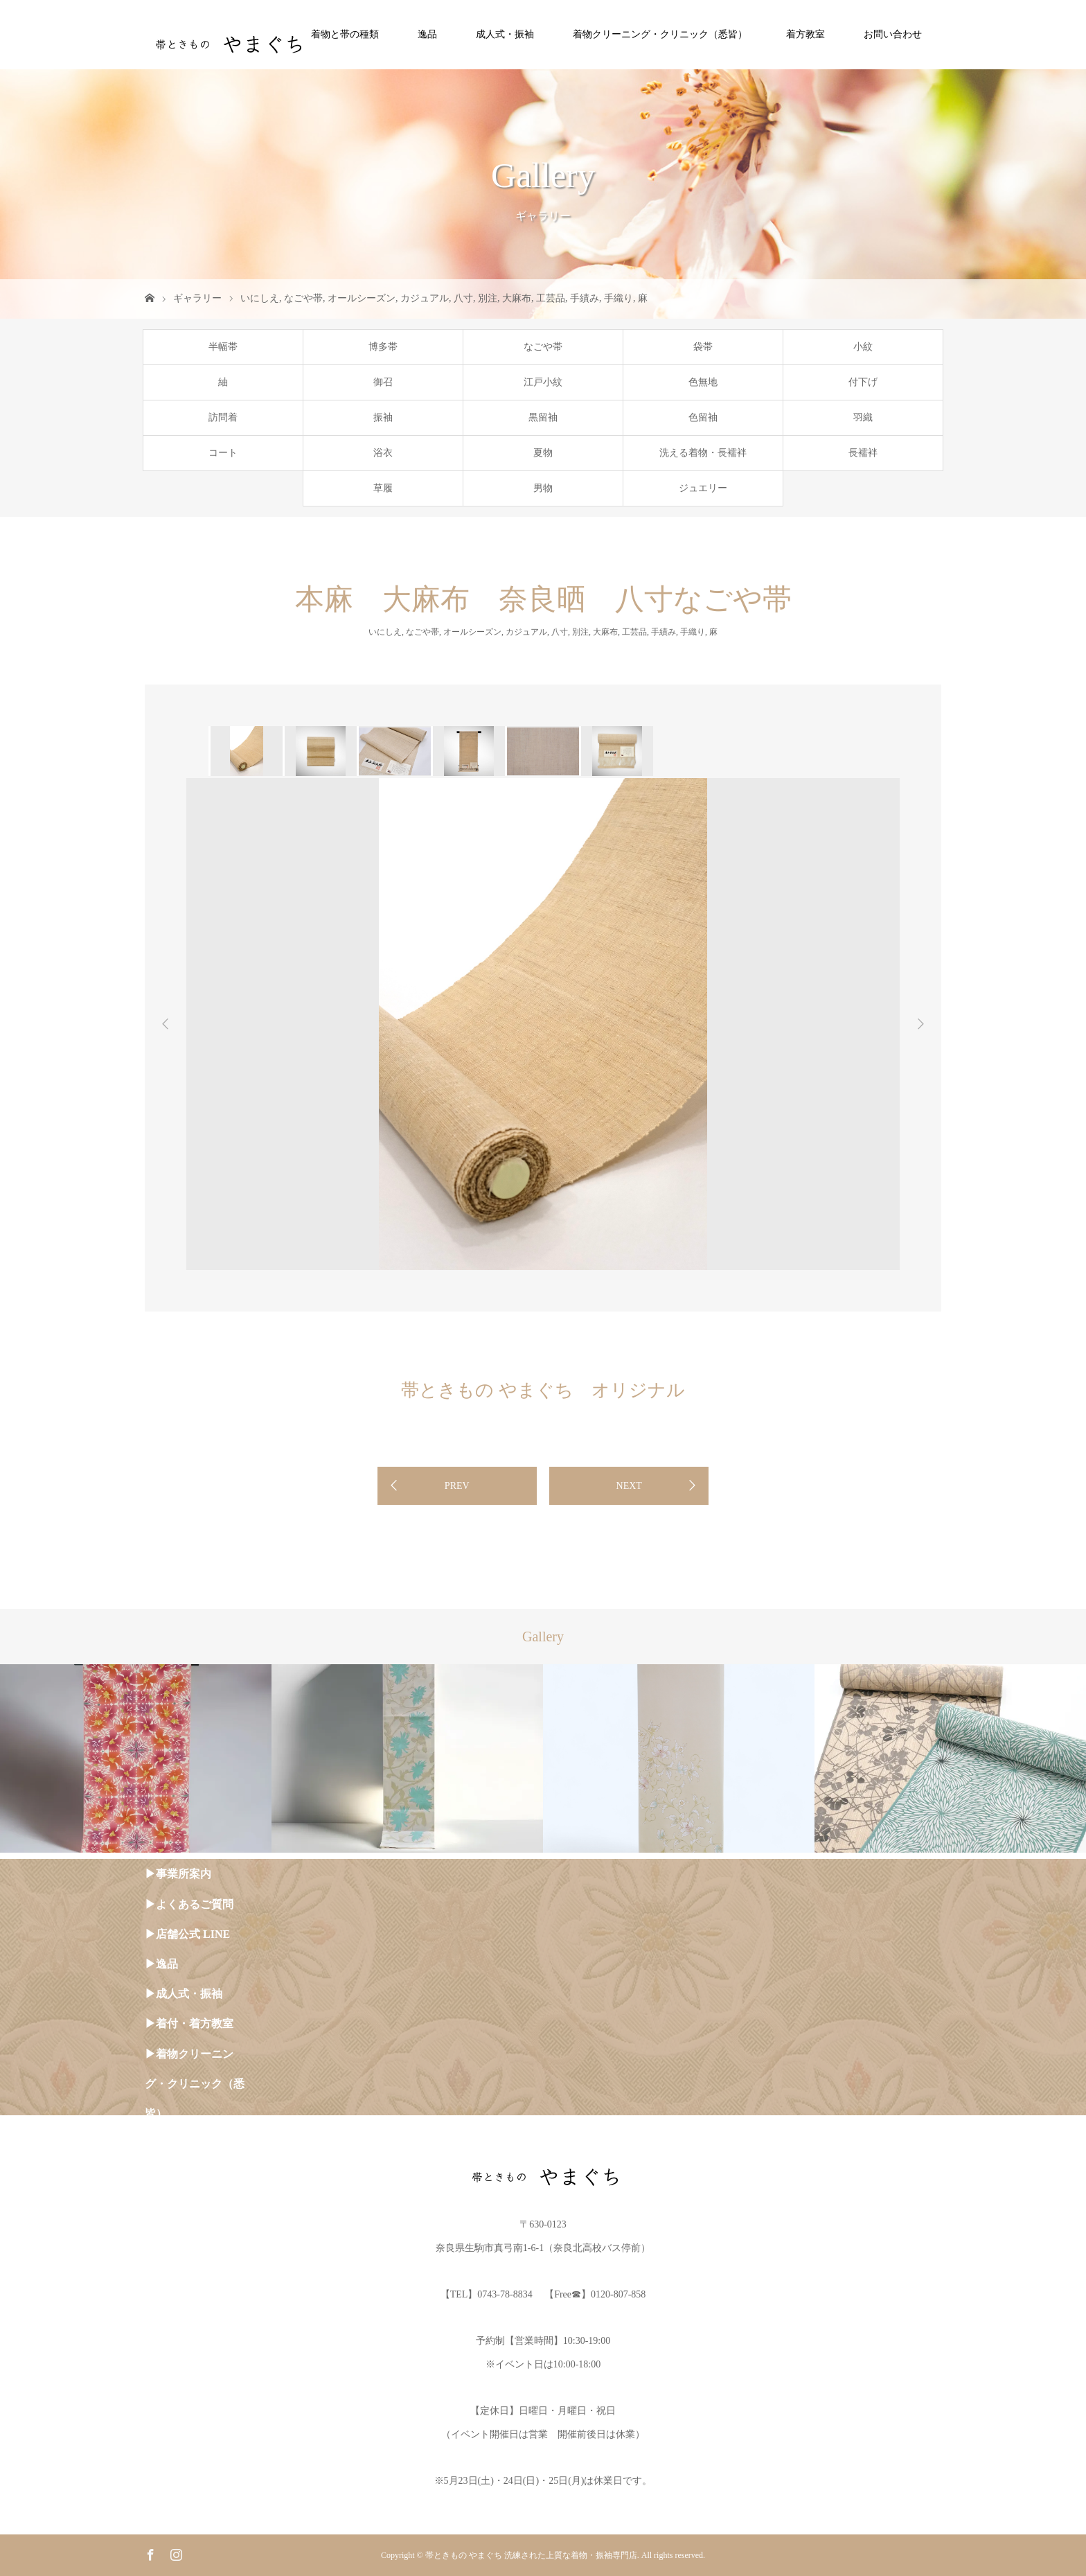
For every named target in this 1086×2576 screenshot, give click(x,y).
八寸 (463, 298)
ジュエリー (703, 488)
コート (223, 453)
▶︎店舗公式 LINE (187, 1934)
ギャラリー (197, 298)
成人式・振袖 (505, 34)
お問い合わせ (893, 34)
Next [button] (920, 1024)
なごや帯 (303, 298)
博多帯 (383, 347)
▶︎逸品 (161, 1964)
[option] (245, 751)
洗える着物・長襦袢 (703, 453)
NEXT (629, 1486)
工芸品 (550, 298)
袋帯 (703, 347)
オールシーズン (361, 298)
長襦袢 (863, 453)
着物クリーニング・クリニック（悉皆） (660, 34)
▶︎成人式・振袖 (183, 1994)
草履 (383, 488)
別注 (487, 298)
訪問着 (223, 417)
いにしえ (259, 298)
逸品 (427, 34)
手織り (618, 298)
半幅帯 (223, 347)
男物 (543, 488)
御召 (383, 382)
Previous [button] (165, 1024)
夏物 (543, 453)
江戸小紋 (543, 382)
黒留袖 (543, 417)
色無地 (703, 382)
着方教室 (805, 34)
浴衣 (383, 453)
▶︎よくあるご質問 (189, 1904)
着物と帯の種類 (345, 34)
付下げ (863, 382)
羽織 (863, 417)
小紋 (863, 347)
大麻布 (516, 298)
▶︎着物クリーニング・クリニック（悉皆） (194, 2083)
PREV (457, 1486)
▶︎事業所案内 (178, 1874)
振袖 (383, 417)
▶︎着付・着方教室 (189, 2023)
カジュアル (424, 298)
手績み (584, 298)
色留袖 (703, 417)
